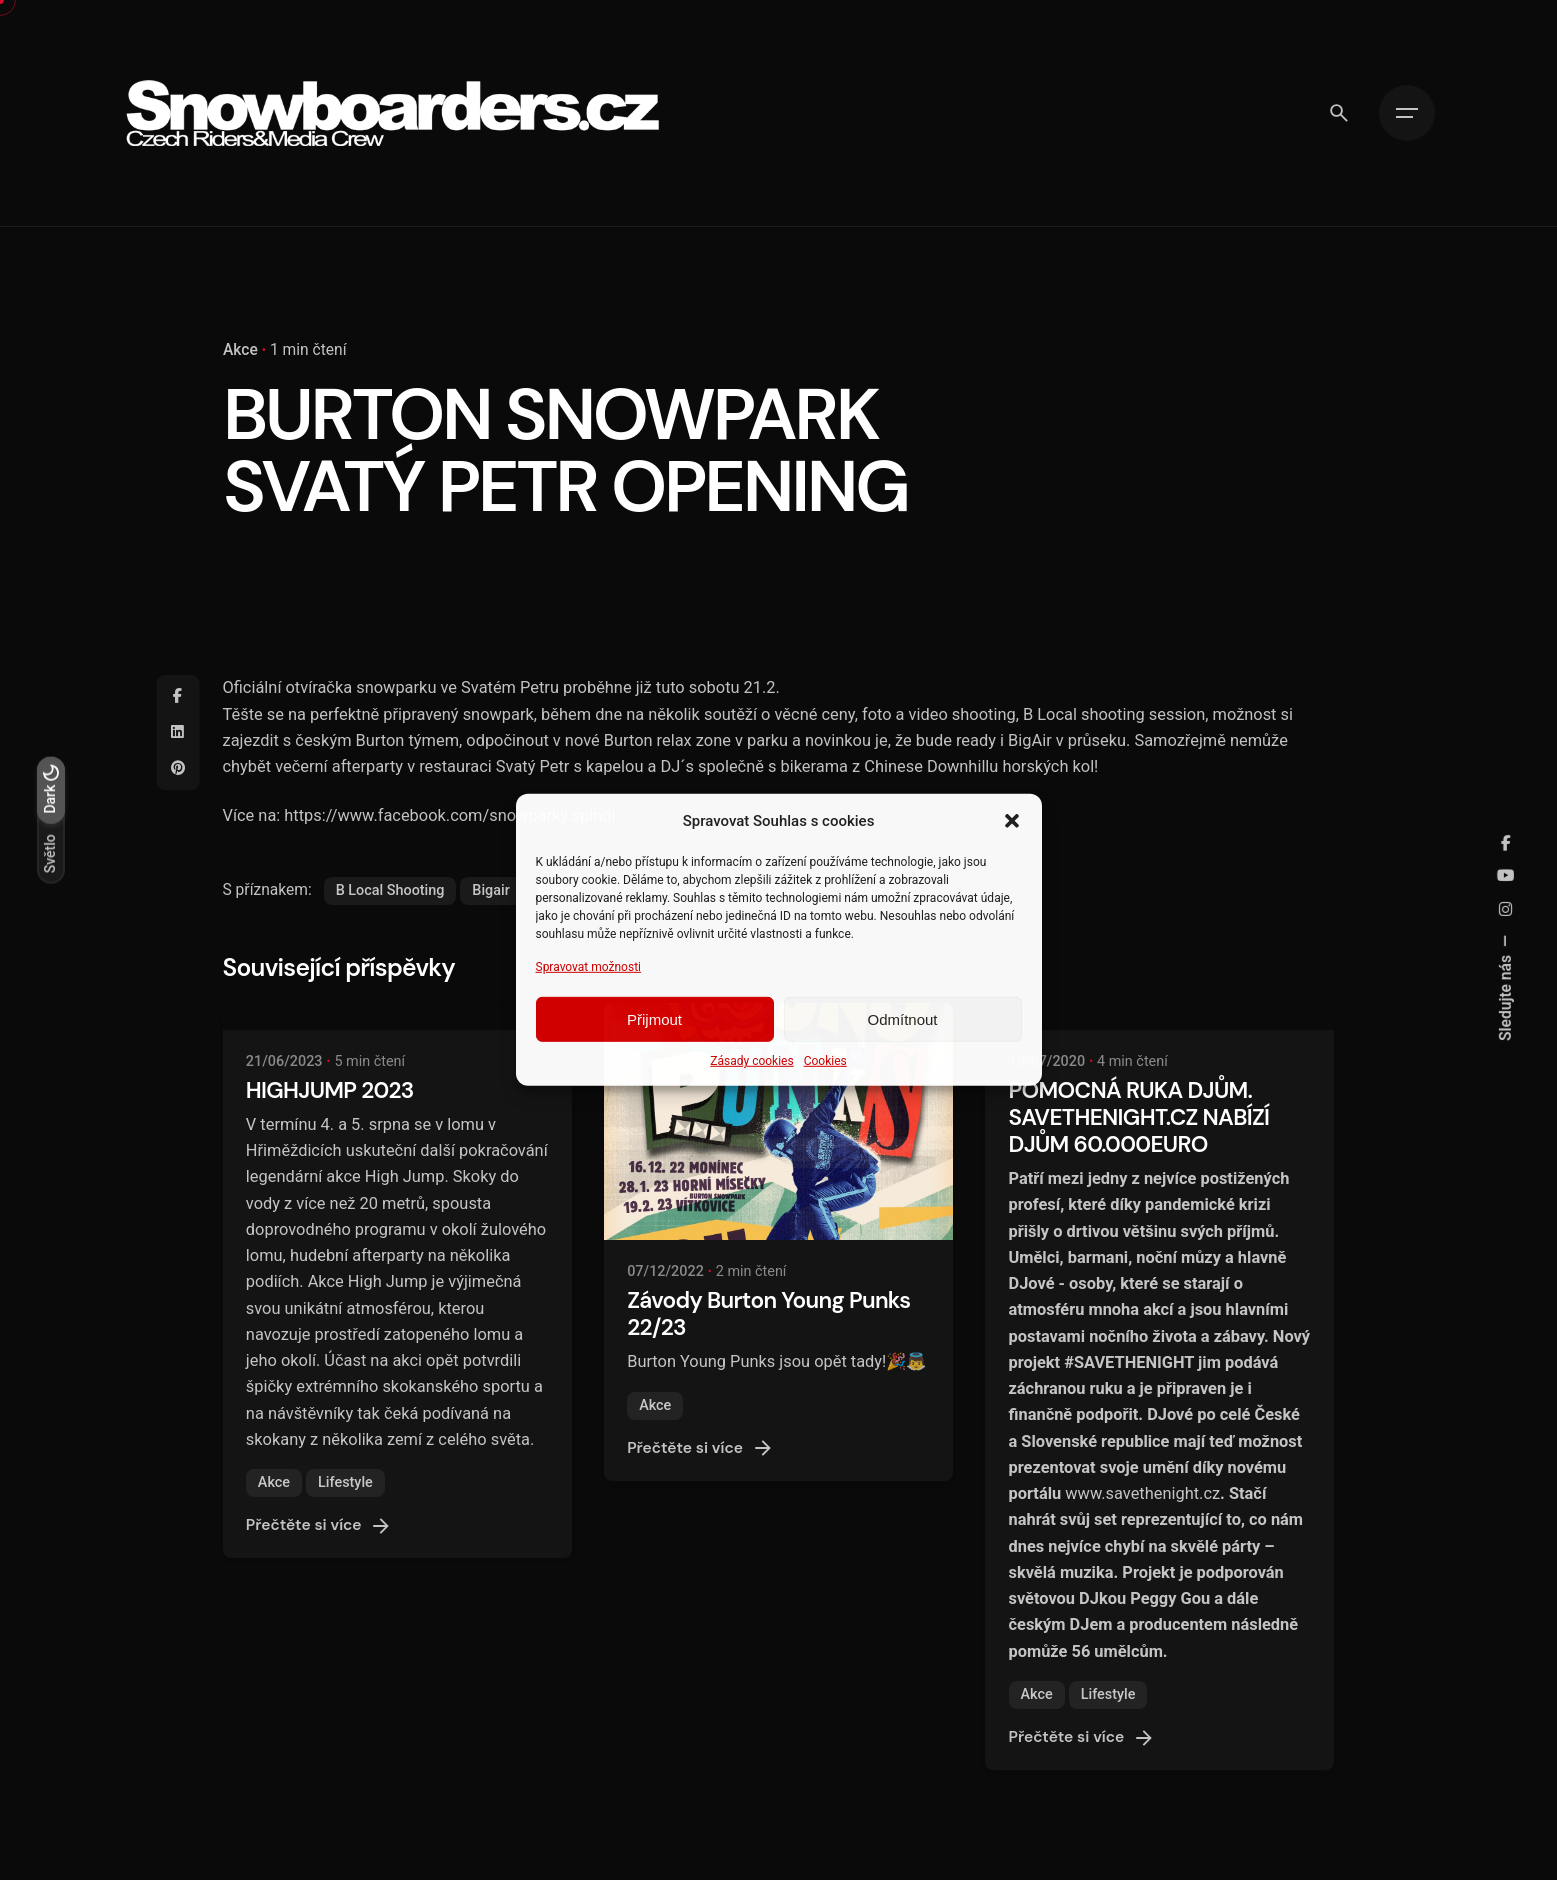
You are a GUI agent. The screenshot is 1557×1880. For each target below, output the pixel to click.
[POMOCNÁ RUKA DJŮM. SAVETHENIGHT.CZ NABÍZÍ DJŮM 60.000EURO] (1159, 1016)
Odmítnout (902, 1019)
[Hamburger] (1407, 113)
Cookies (825, 1061)
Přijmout (654, 1019)
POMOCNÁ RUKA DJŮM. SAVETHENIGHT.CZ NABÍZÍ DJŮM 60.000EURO (1139, 1117)
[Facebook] (178, 697)
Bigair (490, 890)
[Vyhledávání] (1339, 113)
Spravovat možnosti (589, 967)
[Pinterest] (178, 769)
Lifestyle (345, 1482)
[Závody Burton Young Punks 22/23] (778, 1121)
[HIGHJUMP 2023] (397, 1016)
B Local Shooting (390, 890)
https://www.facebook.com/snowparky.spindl (449, 815)
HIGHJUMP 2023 (330, 1090)
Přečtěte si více (320, 1526)
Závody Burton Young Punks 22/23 (768, 1314)
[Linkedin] (178, 733)
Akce (240, 350)
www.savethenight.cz (1142, 1493)
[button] (1012, 821)
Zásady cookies (751, 1061)
